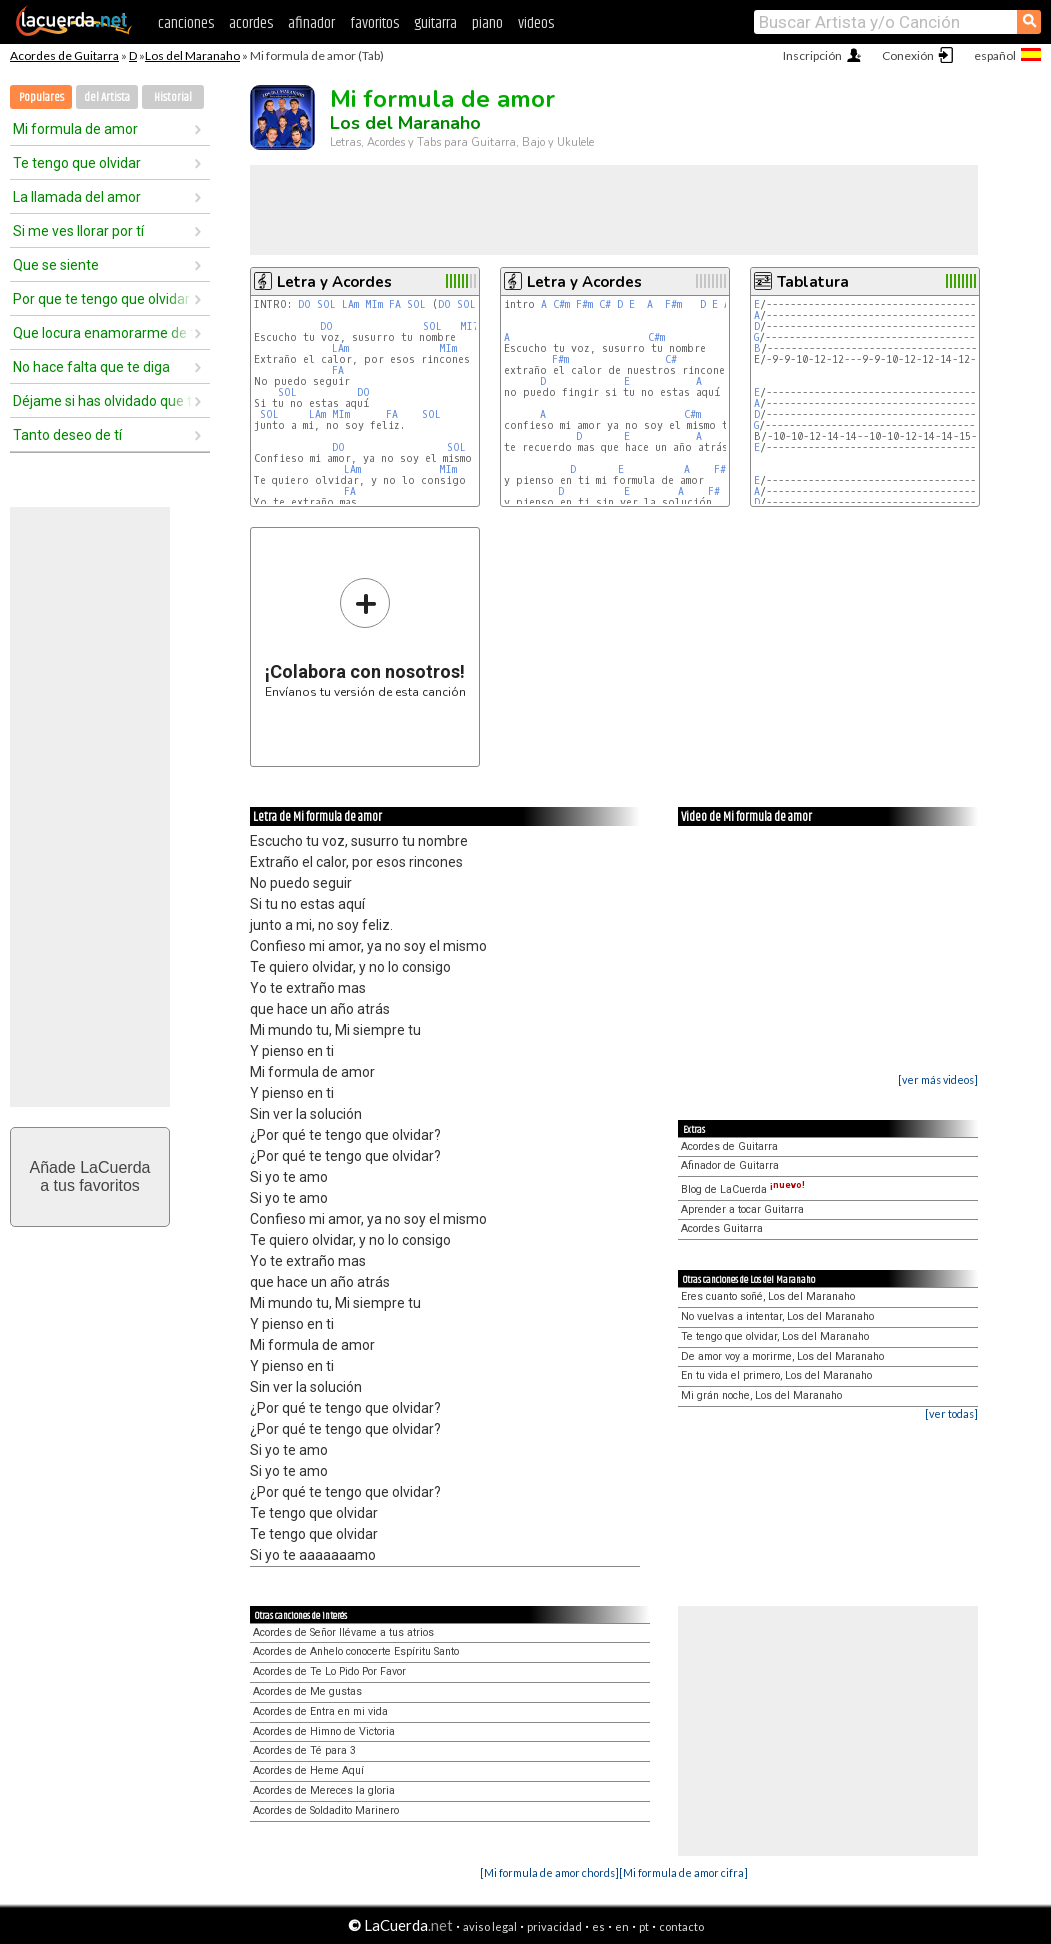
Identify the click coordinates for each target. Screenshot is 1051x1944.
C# (605, 304)
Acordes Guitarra (722, 1228)
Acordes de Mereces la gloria (324, 1790)
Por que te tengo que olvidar (101, 299)
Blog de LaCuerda (743, 1189)
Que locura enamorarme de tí (103, 333)
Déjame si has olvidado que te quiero (103, 401)
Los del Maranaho (192, 55)
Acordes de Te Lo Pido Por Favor (329, 1671)
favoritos (374, 23)
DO (304, 304)
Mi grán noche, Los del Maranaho (761, 1395)
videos (536, 23)
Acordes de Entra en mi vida (320, 1711)
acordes (251, 23)
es (598, 1926)
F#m (584, 304)
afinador (311, 23)
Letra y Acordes (334, 282)
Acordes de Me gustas (307, 1691)
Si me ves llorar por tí (78, 231)
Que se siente (56, 265)
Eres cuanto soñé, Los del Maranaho (768, 1296)
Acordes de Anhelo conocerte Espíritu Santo (356, 1651)
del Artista (107, 97)
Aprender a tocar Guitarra (742, 1209)
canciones (186, 23)
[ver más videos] (938, 1079)
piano (487, 23)
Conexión (908, 55)
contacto (681, 1926)
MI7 (469, 326)
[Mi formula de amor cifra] (683, 1872)
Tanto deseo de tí (67, 435)
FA (395, 304)
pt (644, 1926)
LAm (350, 304)
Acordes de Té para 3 (304, 1750)
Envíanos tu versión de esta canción (365, 637)
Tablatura (813, 282)
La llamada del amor (77, 197)
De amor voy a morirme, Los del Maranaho (782, 1356)
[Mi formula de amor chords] (549, 1872)
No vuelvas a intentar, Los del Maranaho (777, 1316)
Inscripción (812, 55)
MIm (374, 304)
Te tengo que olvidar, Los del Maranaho (775, 1336)
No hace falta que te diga (91, 367)
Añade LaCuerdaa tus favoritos (90, 1176)
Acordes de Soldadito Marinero (326, 1810)
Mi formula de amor (75, 129)
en (622, 1926)
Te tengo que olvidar (77, 163)
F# (714, 491)
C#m (561, 304)
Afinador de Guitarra (730, 1165)
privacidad (554, 1926)
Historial (173, 97)
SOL (326, 304)
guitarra (435, 23)
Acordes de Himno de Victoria (324, 1731)
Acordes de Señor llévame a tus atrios (343, 1632)
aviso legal (490, 1926)
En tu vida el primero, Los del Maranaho (776, 1375)
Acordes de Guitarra (64, 55)
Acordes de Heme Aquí (308, 1770)
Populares (41, 97)
